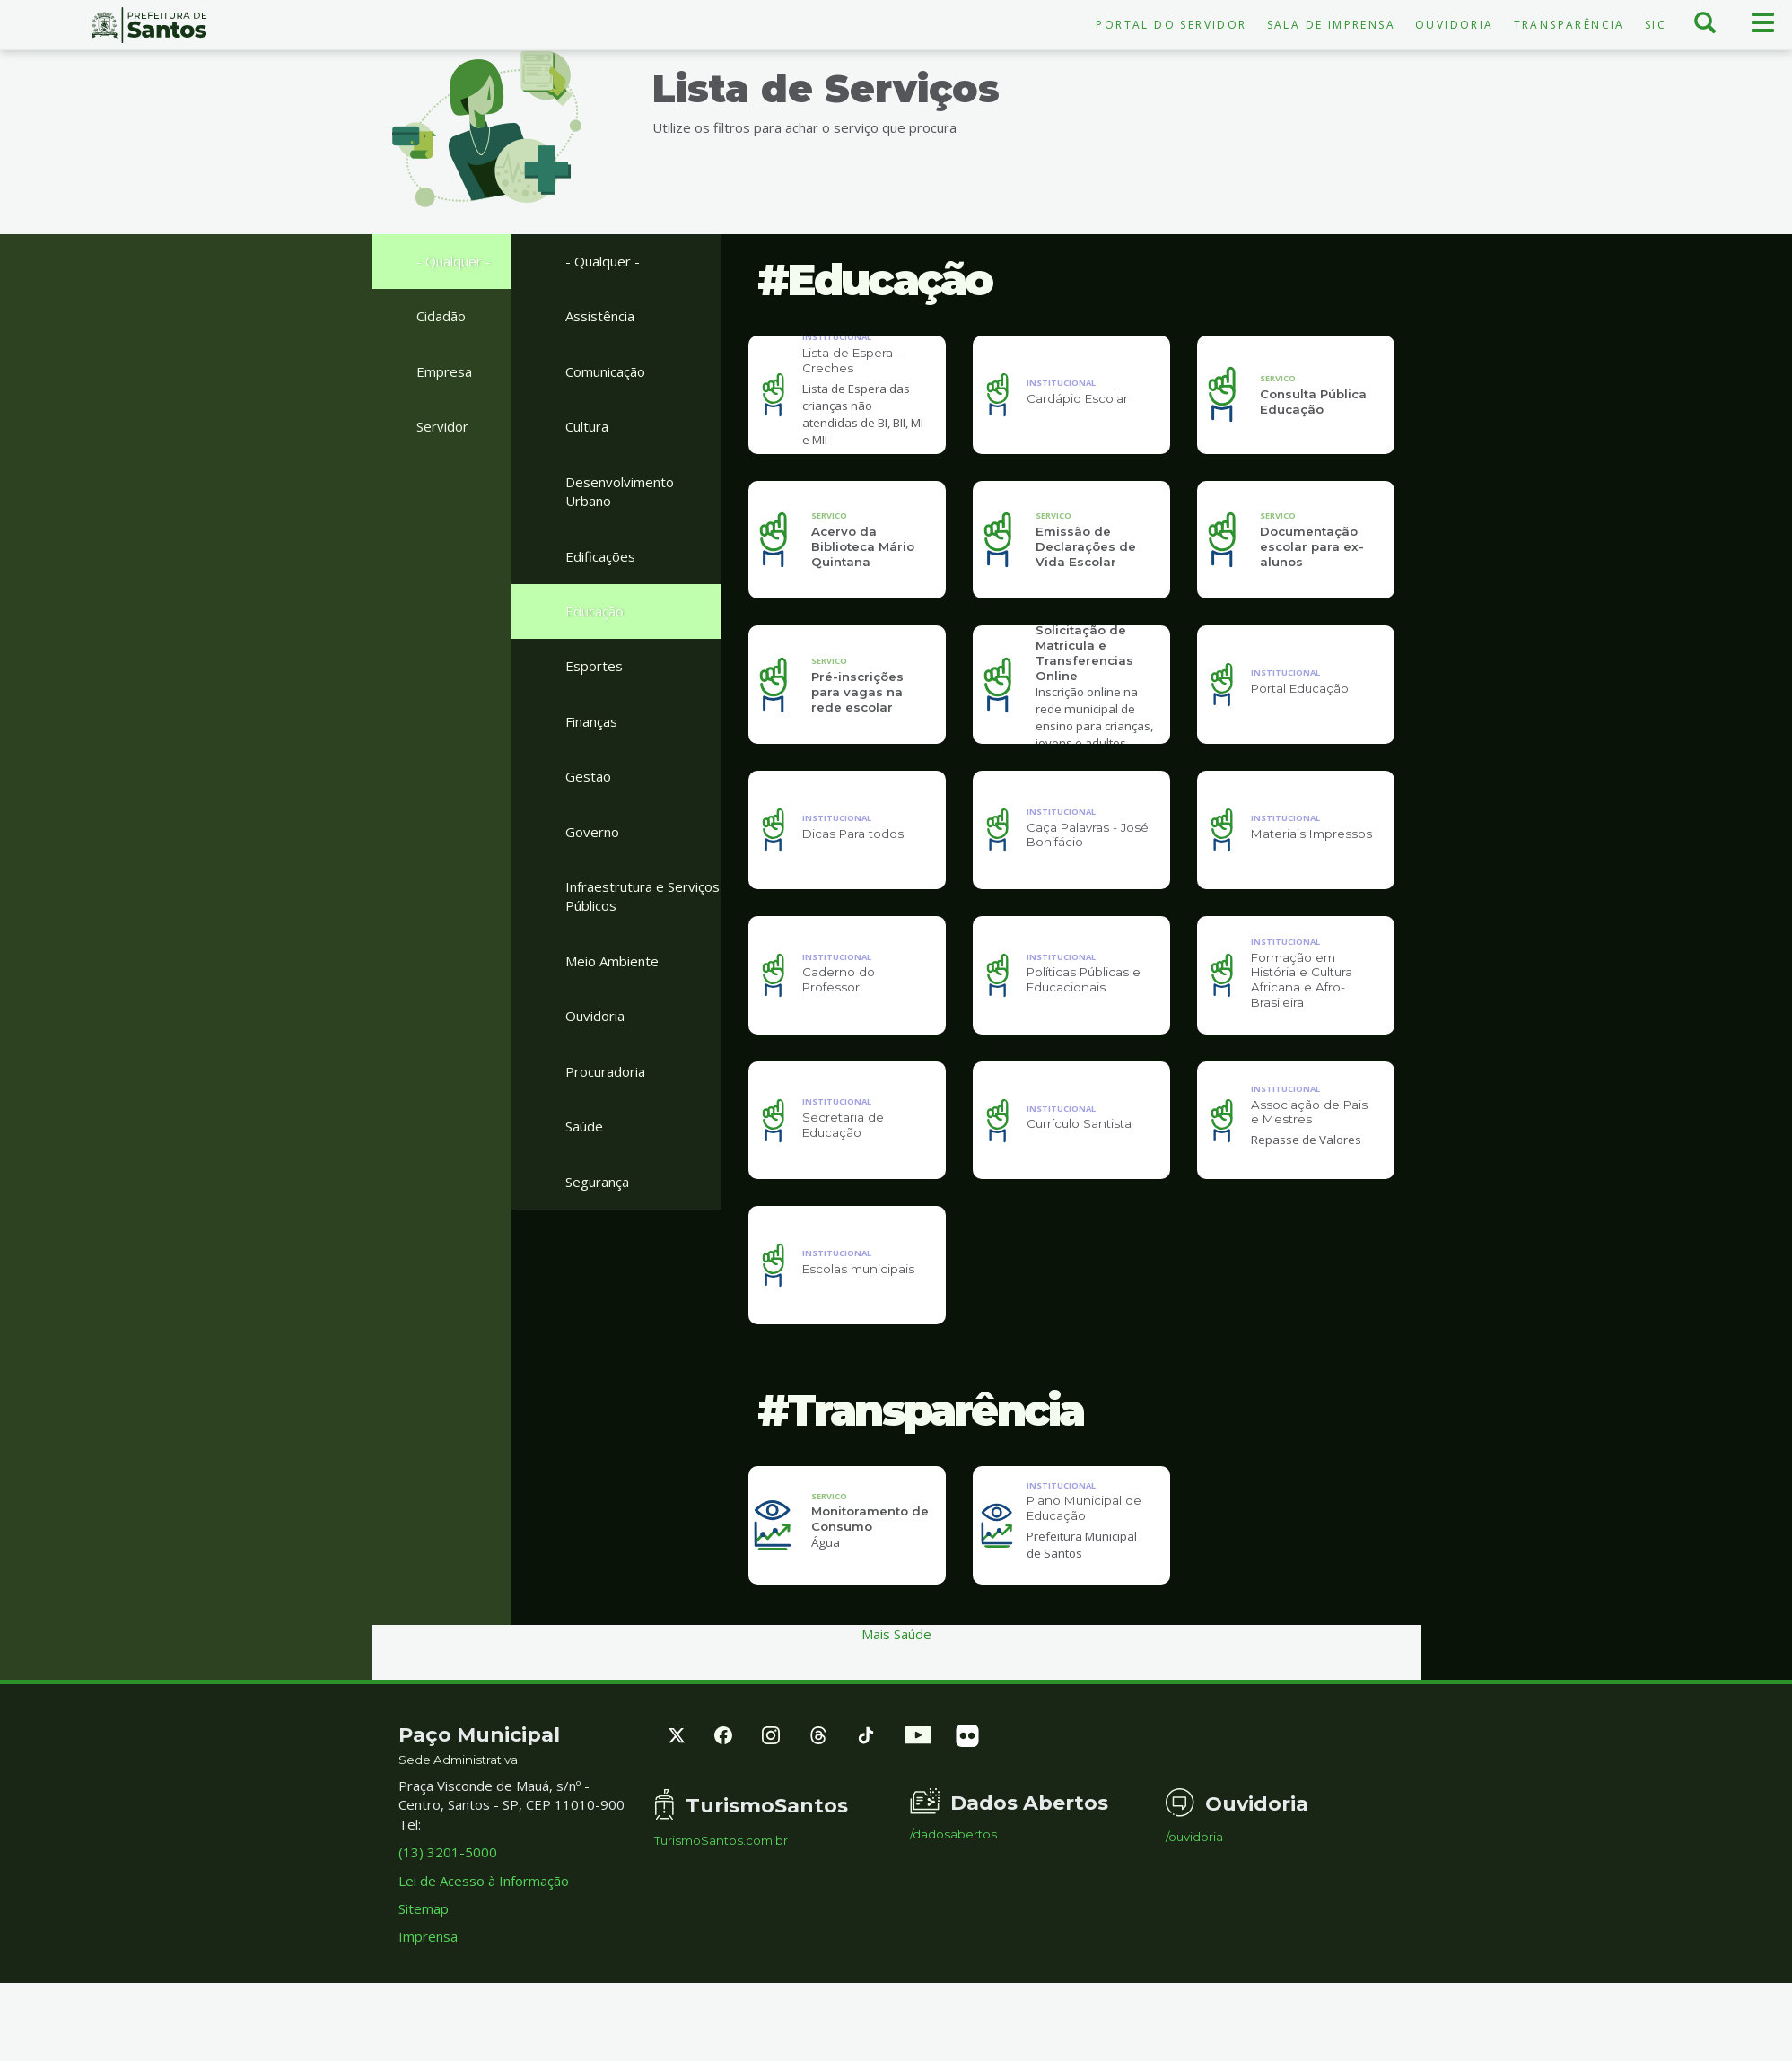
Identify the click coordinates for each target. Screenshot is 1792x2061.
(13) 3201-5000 (447, 1911)
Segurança (597, 1182)
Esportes (594, 666)
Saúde (584, 1126)
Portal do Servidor (1171, 24)
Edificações (600, 556)
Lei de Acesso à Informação (483, 1939)
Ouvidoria (1454, 24)
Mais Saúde (896, 1693)
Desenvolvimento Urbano (619, 491)
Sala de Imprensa (1331, 24)
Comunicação (605, 371)
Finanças (591, 721)
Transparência (1569, 24)
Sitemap (423, 1968)
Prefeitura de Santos (149, 25)
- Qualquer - (453, 261)
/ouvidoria (1194, 1896)
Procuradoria (605, 1071)
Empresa (444, 371)
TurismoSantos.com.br (721, 1900)
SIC (1655, 24)
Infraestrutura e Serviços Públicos (642, 896)
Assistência (599, 316)
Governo (592, 832)
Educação (594, 611)
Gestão (588, 776)
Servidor (442, 426)
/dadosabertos (953, 1893)
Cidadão (441, 316)
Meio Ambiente (612, 961)
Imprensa (428, 1995)
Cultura (586, 426)
